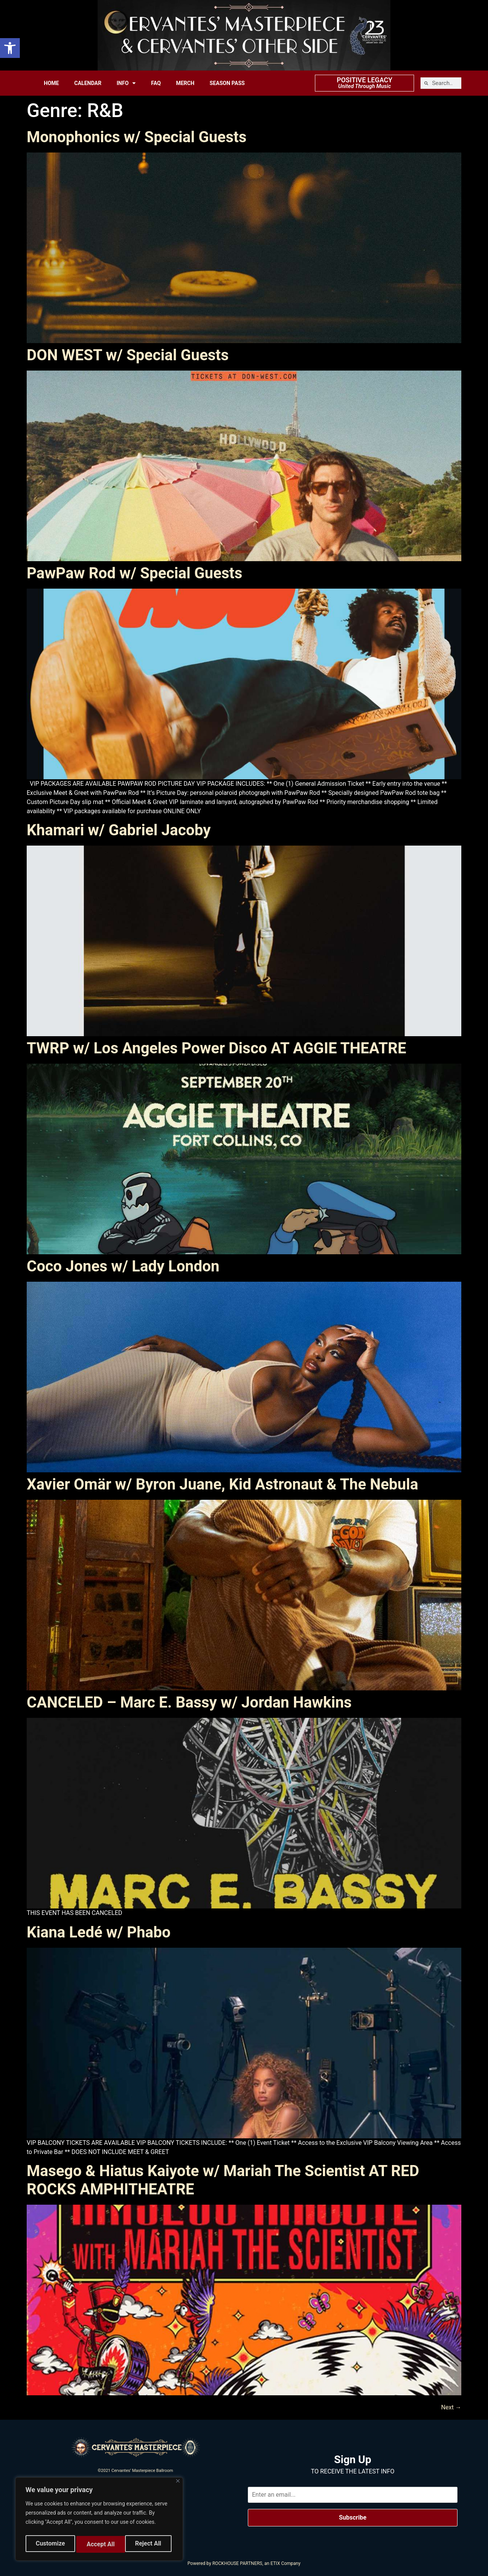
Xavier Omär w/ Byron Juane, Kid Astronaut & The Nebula (222, 1484)
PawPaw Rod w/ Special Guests (134, 573)
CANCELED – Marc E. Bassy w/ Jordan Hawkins (189, 1702)
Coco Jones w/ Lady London (123, 1266)
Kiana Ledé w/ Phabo (98, 1932)
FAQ (156, 83)
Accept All (149, 2544)
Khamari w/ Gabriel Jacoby (119, 830)
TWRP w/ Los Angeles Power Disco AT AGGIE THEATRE (216, 1048)
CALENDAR (87, 83)
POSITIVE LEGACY (364, 80)
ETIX (275, 2563)
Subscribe (352, 2517)
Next (451, 2407)
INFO (126, 83)
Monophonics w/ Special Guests (137, 137)
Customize (49, 2544)
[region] (99, 2521)
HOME (51, 83)
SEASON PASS (227, 83)
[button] (10, 48)
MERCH (185, 83)
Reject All (100, 2544)
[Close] (178, 2484)
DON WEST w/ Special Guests (128, 355)
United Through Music (364, 86)
